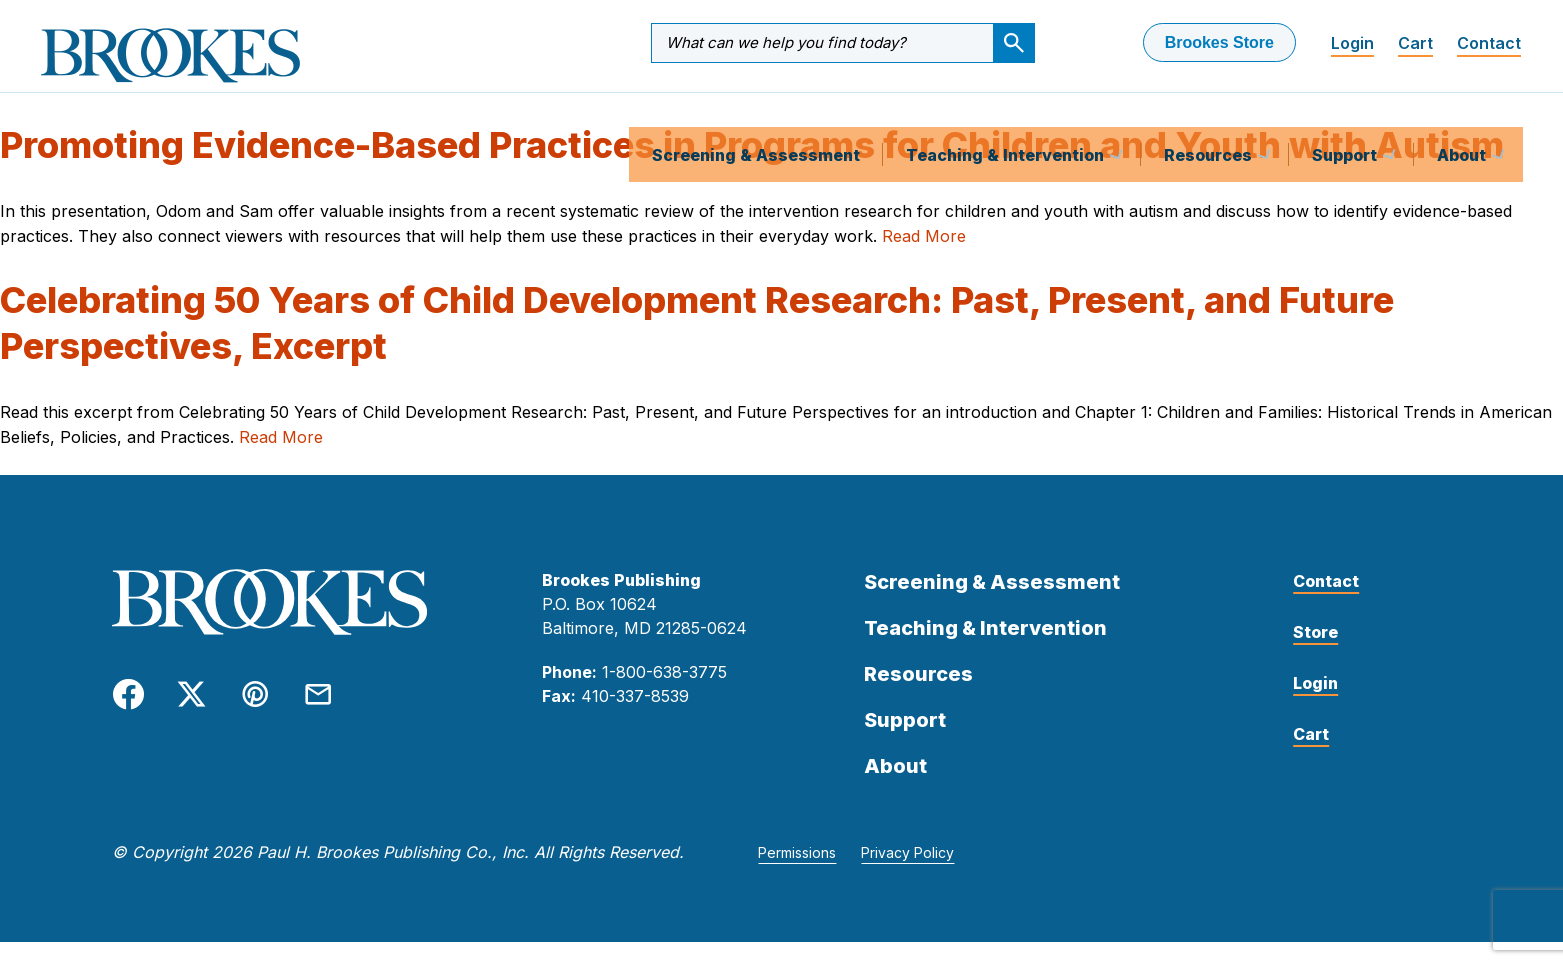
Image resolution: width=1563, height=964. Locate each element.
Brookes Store (1219, 42)
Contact (1489, 43)
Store (1315, 653)
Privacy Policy (907, 873)
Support (1346, 114)
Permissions (797, 873)
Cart (1415, 43)
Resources (1210, 114)
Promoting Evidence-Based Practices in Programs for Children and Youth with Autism (752, 167)
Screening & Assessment (756, 114)
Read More (924, 257)
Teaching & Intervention (1007, 114)
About (1463, 114)
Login (1352, 43)
